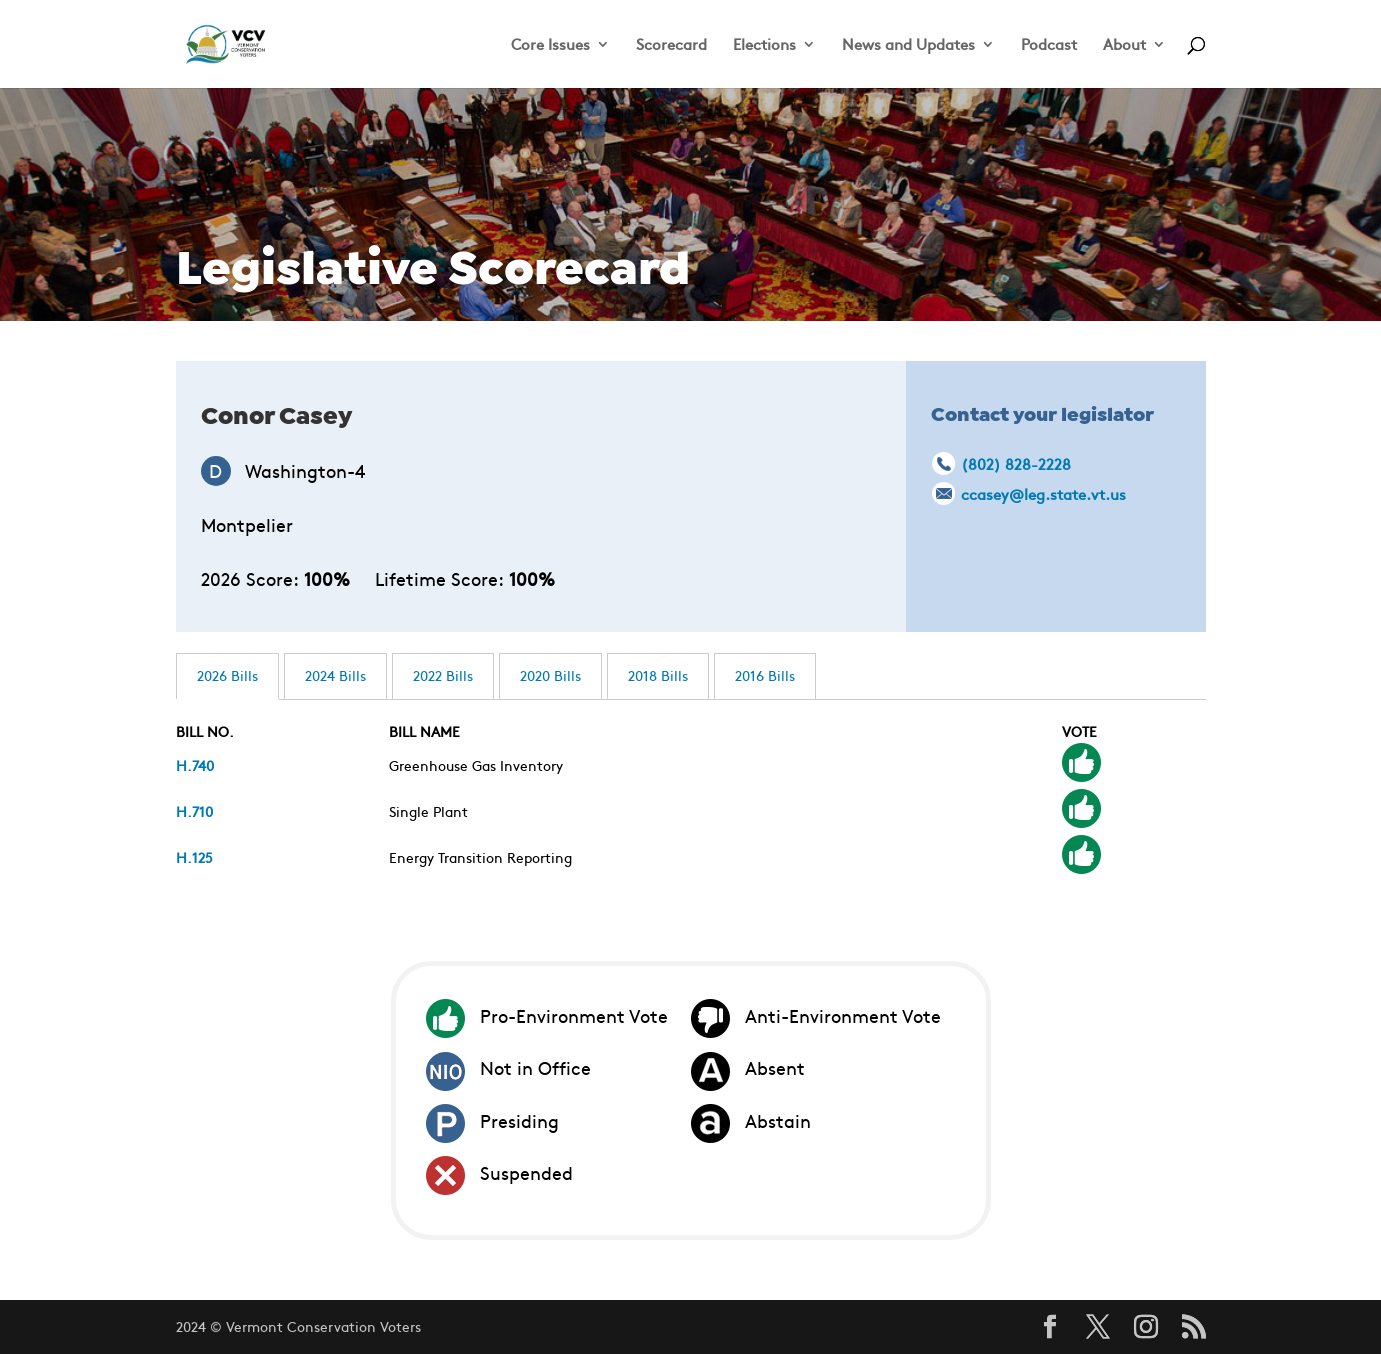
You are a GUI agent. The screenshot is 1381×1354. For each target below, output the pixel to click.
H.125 (194, 857)
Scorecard (671, 45)
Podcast (1049, 45)
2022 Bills (443, 675)
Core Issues (550, 45)
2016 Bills (765, 675)
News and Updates (908, 45)
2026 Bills (227, 675)
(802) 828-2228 (1016, 463)
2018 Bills (658, 675)
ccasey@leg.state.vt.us (1043, 493)
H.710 (194, 811)
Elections (764, 45)
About (1124, 45)
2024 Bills (335, 675)
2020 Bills (550, 675)
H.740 (195, 765)
